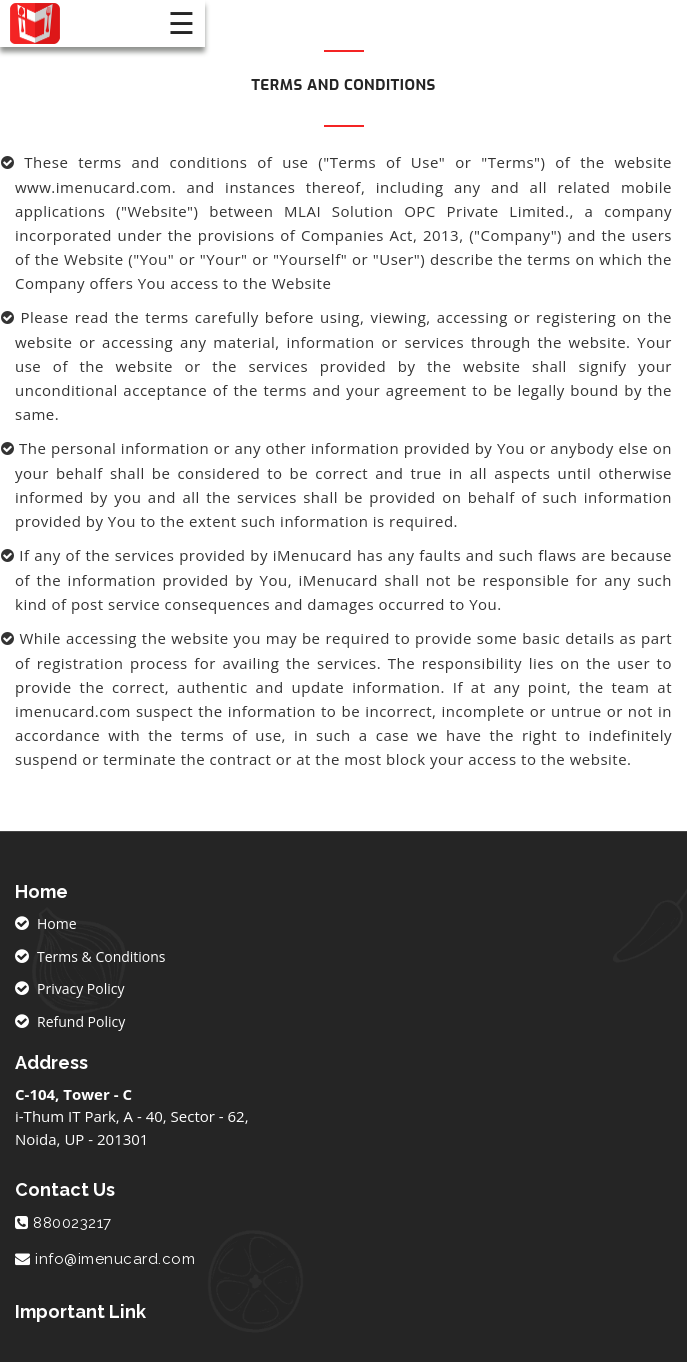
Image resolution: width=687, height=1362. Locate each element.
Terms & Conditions (101, 956)
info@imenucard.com (115, 1259)
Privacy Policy (80, 988)
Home (57, 923)
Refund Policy (81, 1021)
